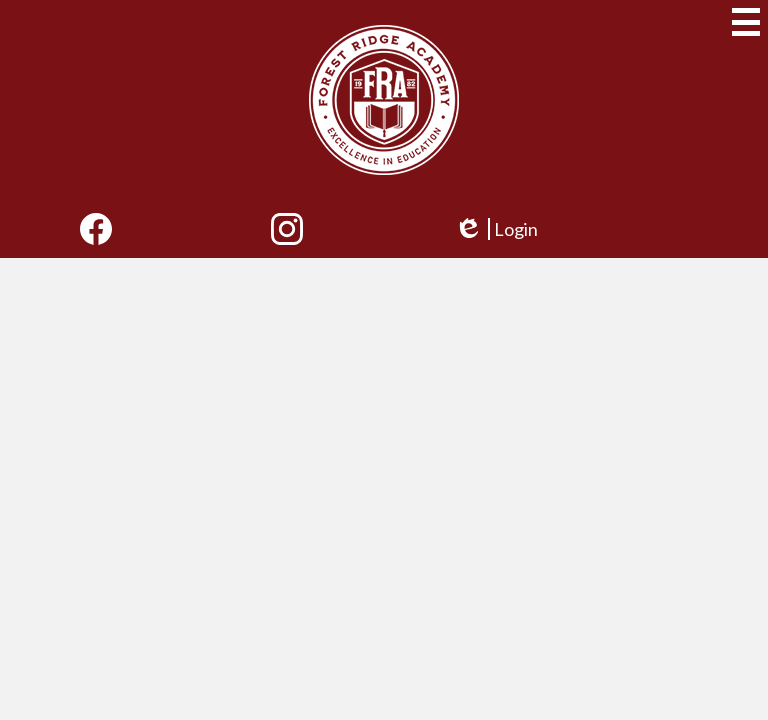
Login (496, 229)
